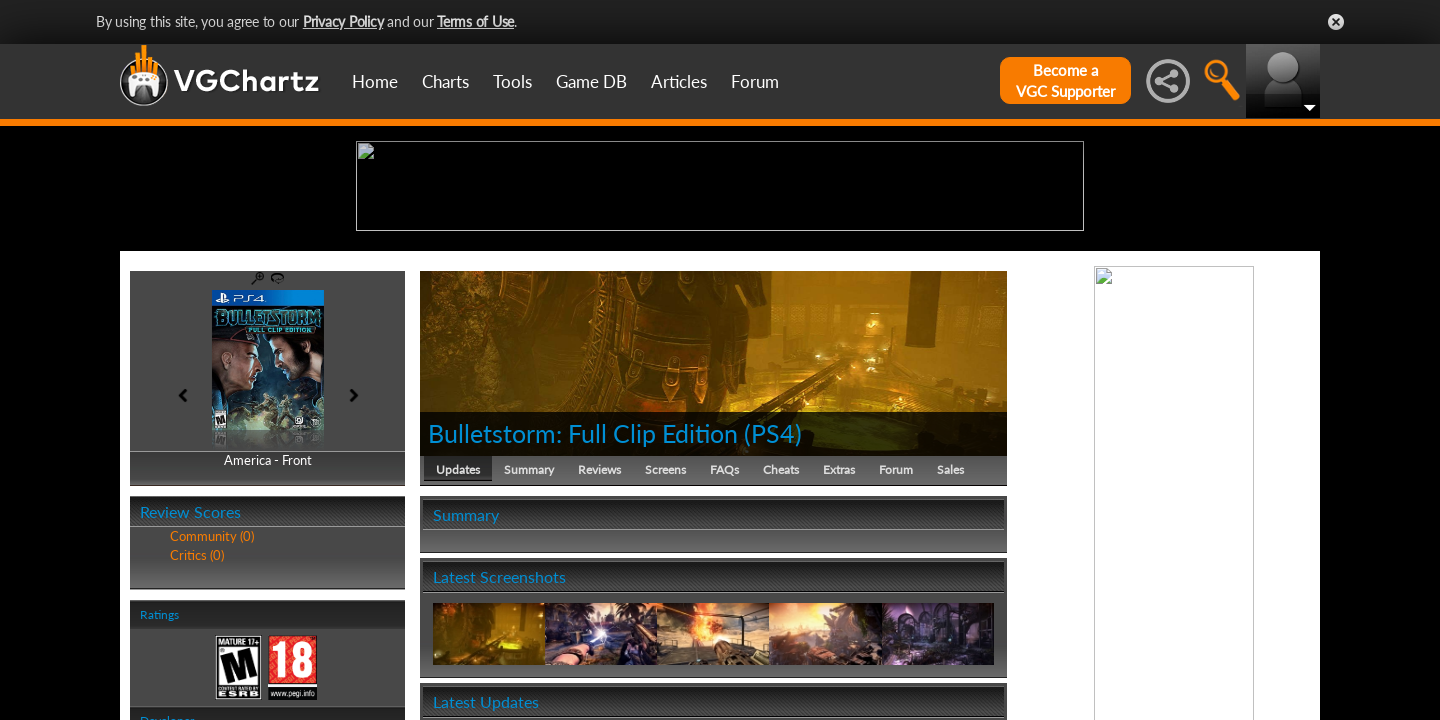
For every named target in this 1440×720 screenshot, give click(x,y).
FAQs (724, 624)
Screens (665, 624)
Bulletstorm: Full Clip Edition (583, 588)
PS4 (773, 588)
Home (375, 81)
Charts (445, 81)
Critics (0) (197, 710)
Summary (529, 624)
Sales (950, 624)
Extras (839, 624)
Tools (512, 81)
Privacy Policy (343, 21)
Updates (458, 624)
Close (1336, 22)
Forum (755, 81)
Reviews (599, 624)
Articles (679, 81)
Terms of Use (475, 21)
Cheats (781, 624)
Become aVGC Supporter (1065, 80)
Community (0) (212, 692)
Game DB (591, 81)
